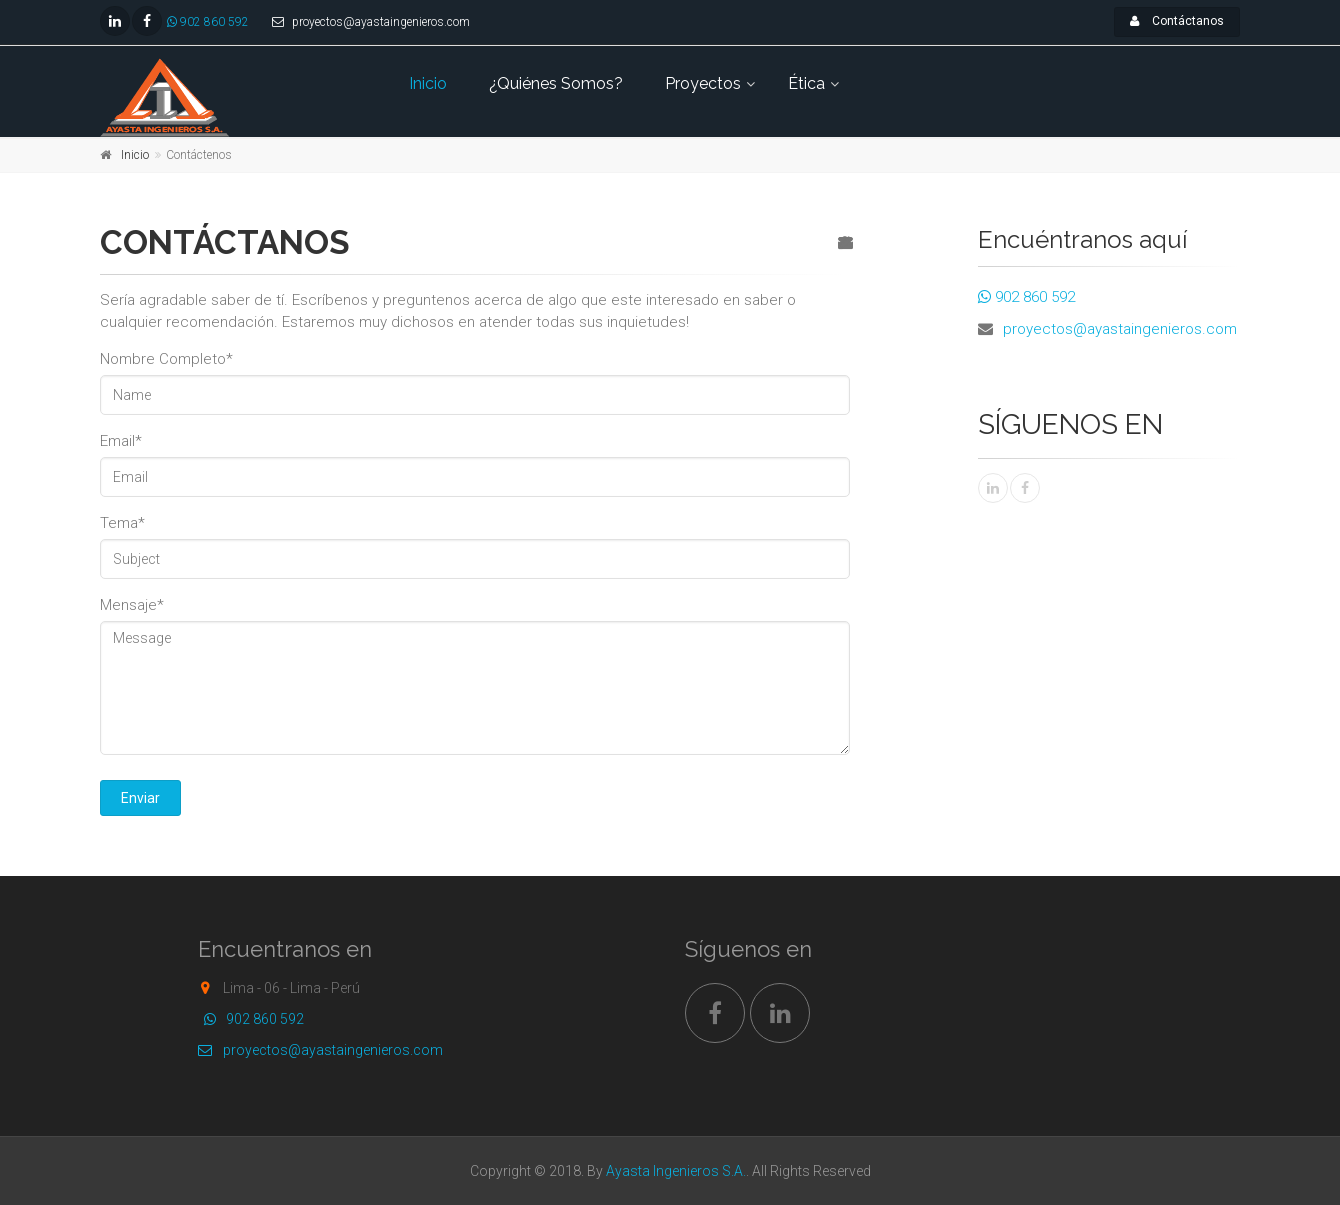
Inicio (428, 83)
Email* (121, 441)
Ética (806, 83)
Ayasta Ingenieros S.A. (676, 1171)
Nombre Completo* (166, 359)
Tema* (122, 523)
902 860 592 (208, 22)
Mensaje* (132, 605)
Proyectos (703, 83)
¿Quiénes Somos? (556, 83)
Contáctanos (1177, 21)
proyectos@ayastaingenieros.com (1120, 329)
